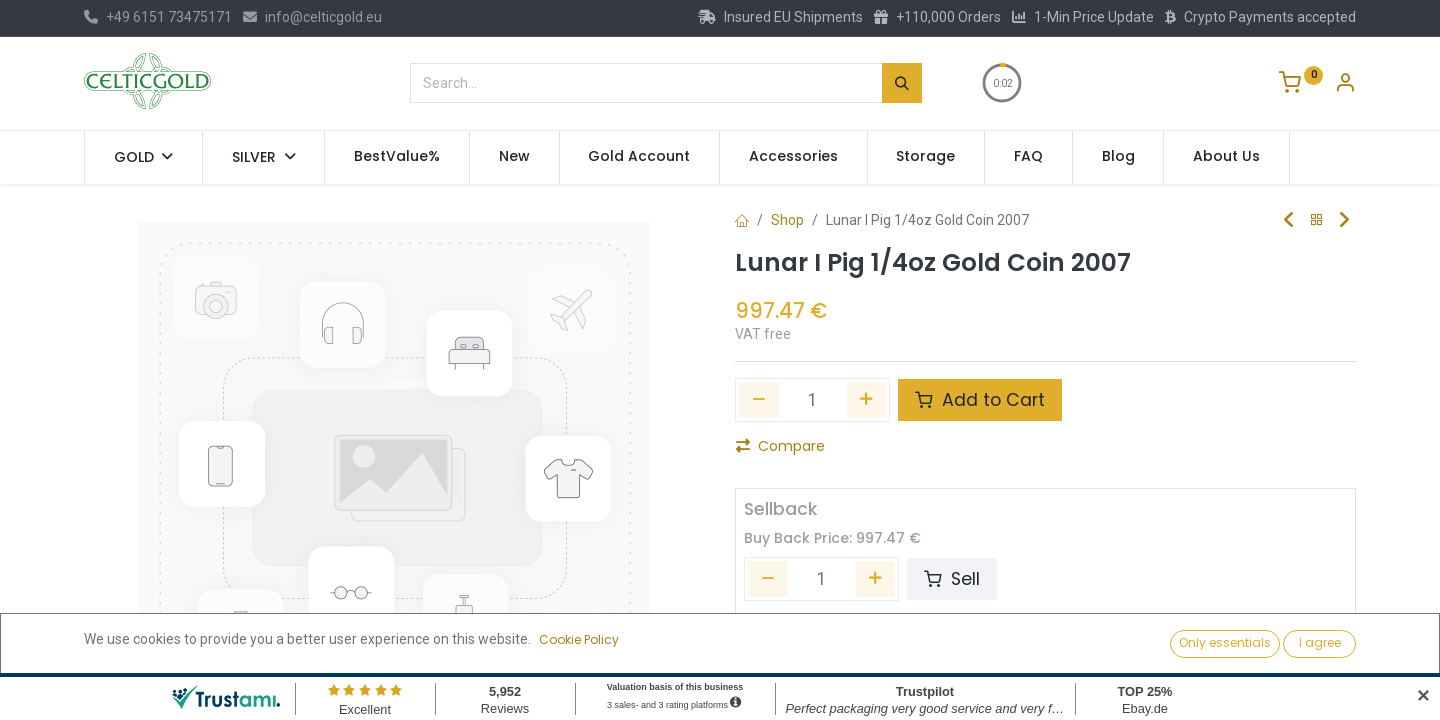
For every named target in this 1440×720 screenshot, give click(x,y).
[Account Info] (1345, 85)
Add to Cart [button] (980, 400)
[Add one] (867, 400)
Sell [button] (952, 579)
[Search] (902, 83)
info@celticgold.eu (312, 17)
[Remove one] (759, 400)
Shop (787, 220)
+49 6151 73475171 (158, 17)
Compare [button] (780, 446)
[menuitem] (397, 157)
